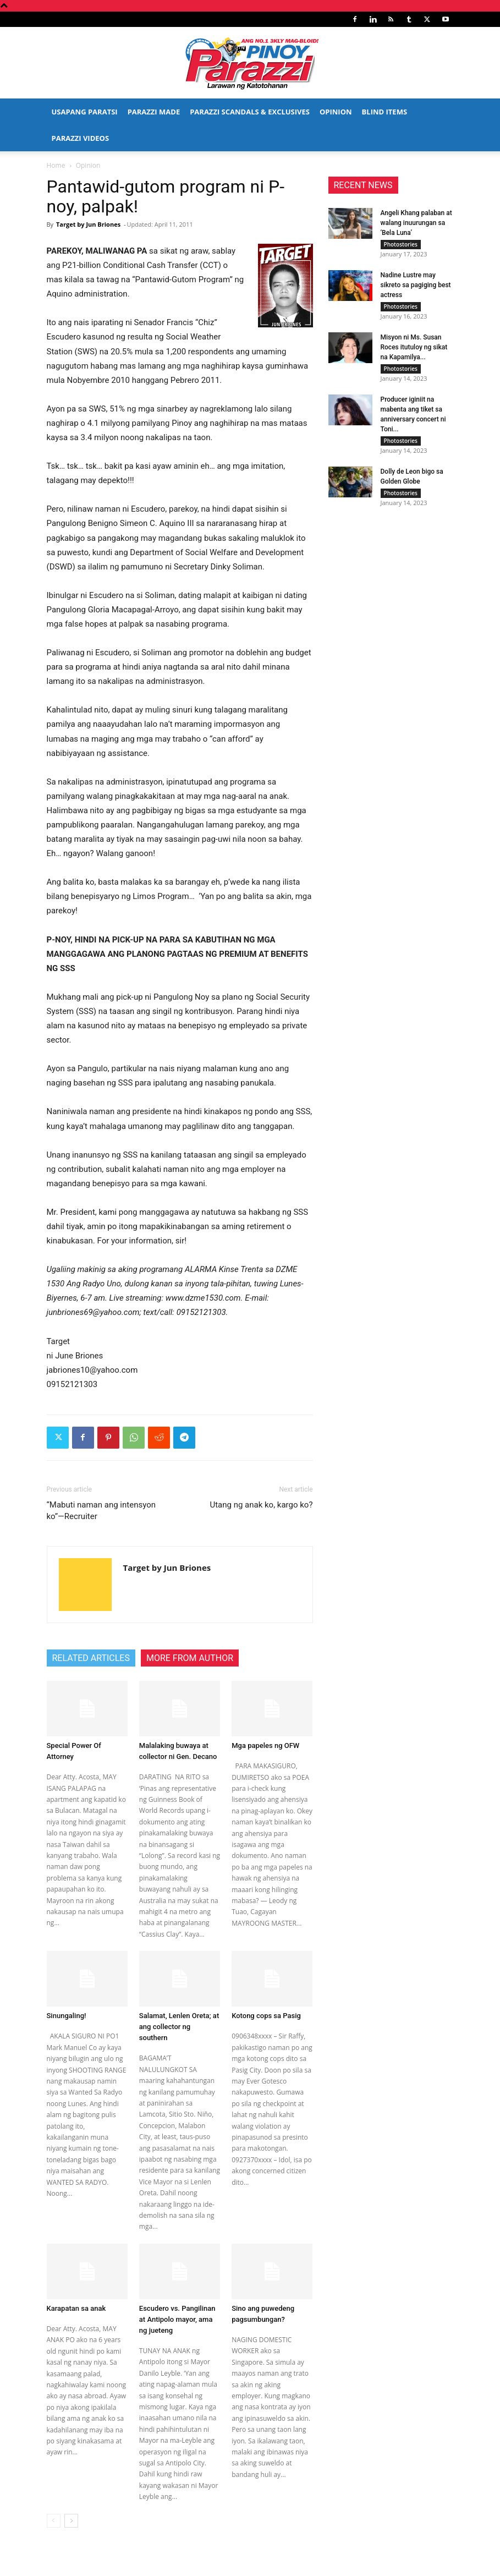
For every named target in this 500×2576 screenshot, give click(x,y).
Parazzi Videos (80, 138)
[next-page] (71, 2521)
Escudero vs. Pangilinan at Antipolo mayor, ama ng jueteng (177, 2319)
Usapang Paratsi (85, 112)
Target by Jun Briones (88, 224)
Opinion (336, 112)
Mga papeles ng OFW (265, 1745)
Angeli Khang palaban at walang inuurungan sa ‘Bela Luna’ (416, 223)
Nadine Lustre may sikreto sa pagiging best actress (416, 287)
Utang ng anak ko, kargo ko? (261, 1505)
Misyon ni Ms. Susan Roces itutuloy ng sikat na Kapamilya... (414, 351)
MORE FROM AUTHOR (189, 1658)
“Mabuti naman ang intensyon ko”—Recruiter (101, 1510)
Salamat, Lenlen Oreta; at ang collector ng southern (179, 2027)
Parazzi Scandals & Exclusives (250, 112)
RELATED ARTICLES (91, 1658)
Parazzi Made (154, 112)
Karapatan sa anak (76, 2308)
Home (56, 165)
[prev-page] (54, 2521)
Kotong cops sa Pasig (266, 2016)
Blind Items (384, 112)
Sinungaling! (66, 2016)
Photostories (400, 244)
